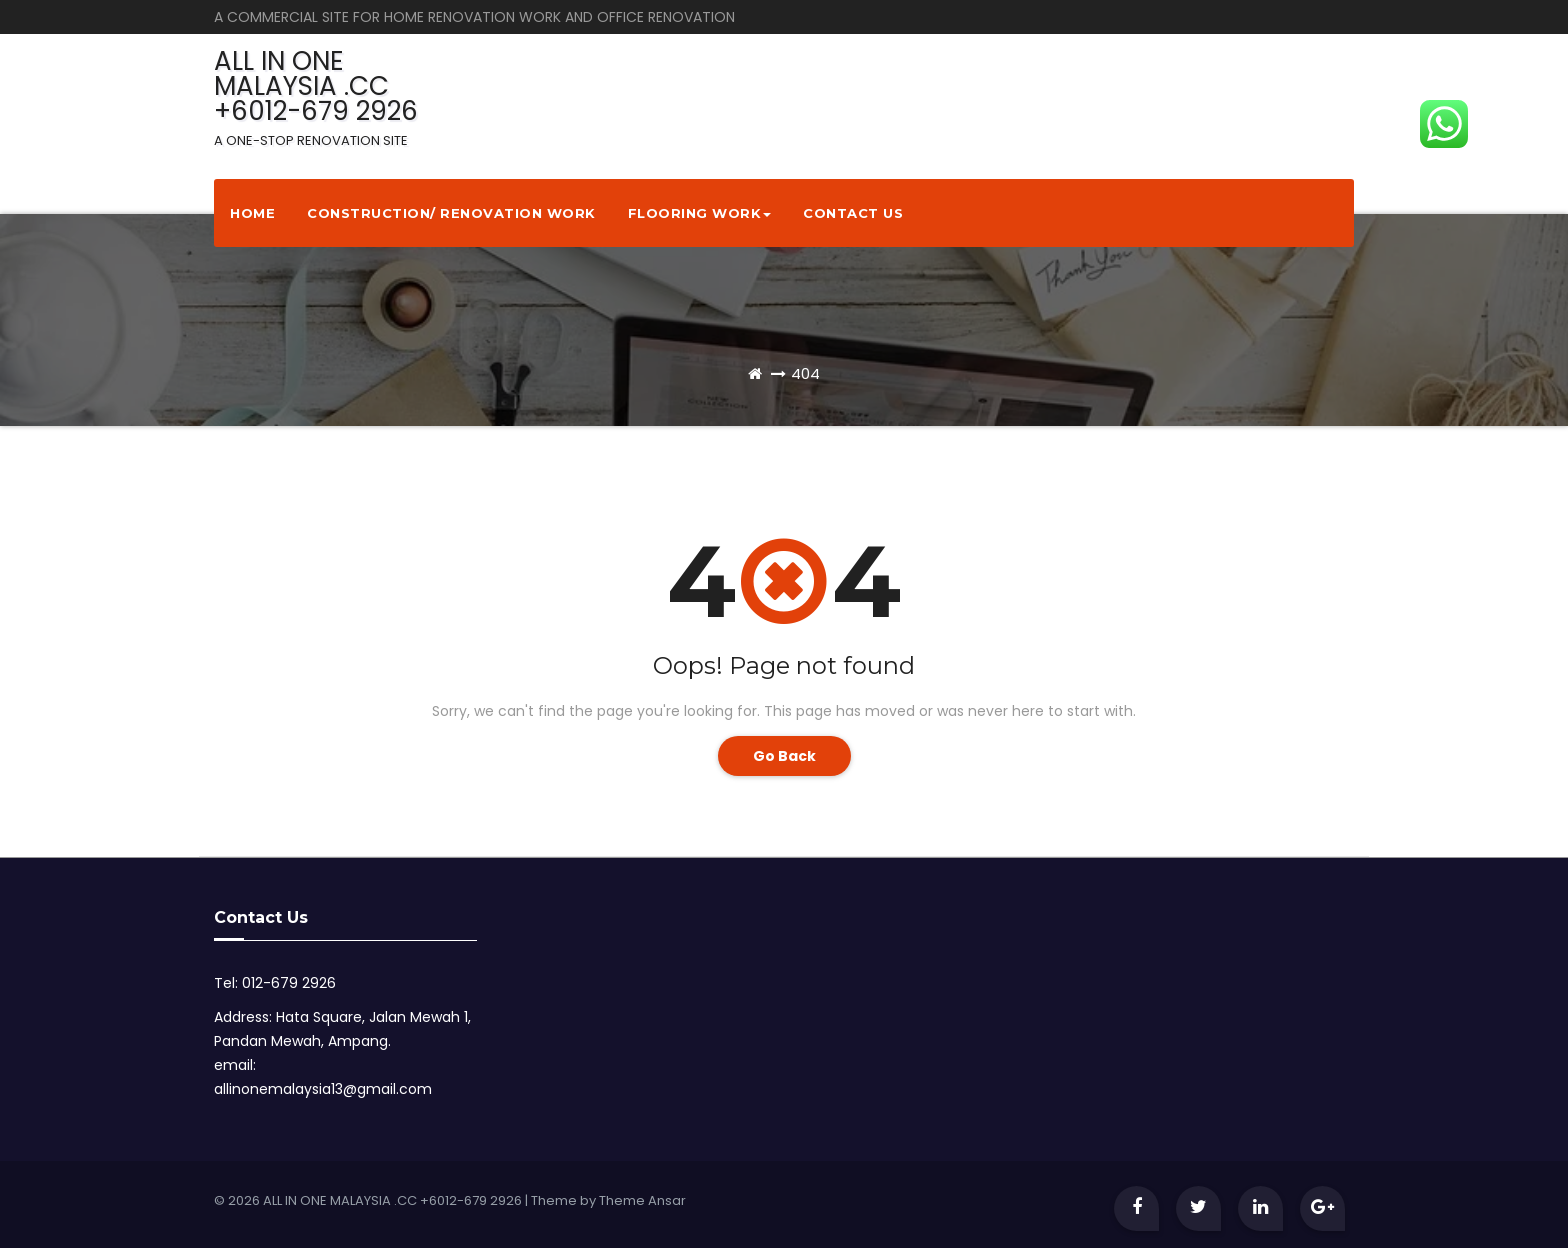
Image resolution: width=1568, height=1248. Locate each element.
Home (252, 213)
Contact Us (853, 213)
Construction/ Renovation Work (451, 213)
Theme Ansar (642, 1200)
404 (805, 373)
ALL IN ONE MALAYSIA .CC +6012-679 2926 (316, 96)
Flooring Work (700, 213)
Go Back (784, 756)
